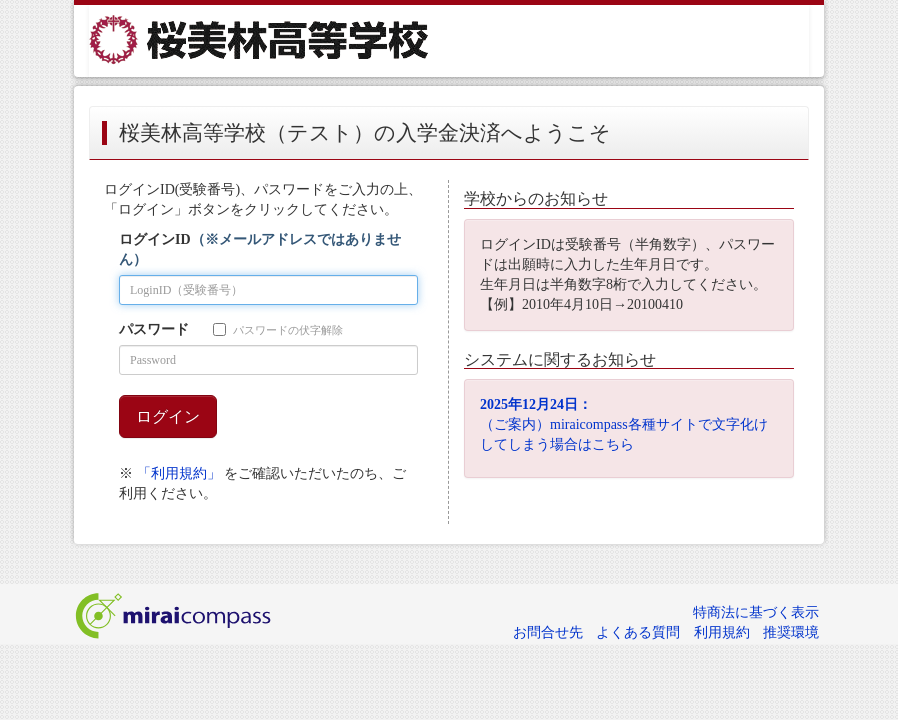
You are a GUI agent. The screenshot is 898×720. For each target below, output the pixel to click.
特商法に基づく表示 (756, 612)
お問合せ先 (548, 632)
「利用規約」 (179, 473)
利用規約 (722, 632)
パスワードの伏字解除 (278, 329)
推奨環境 (791, 632)
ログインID (260, 249)
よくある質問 (638, 632)
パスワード (154, 329)
